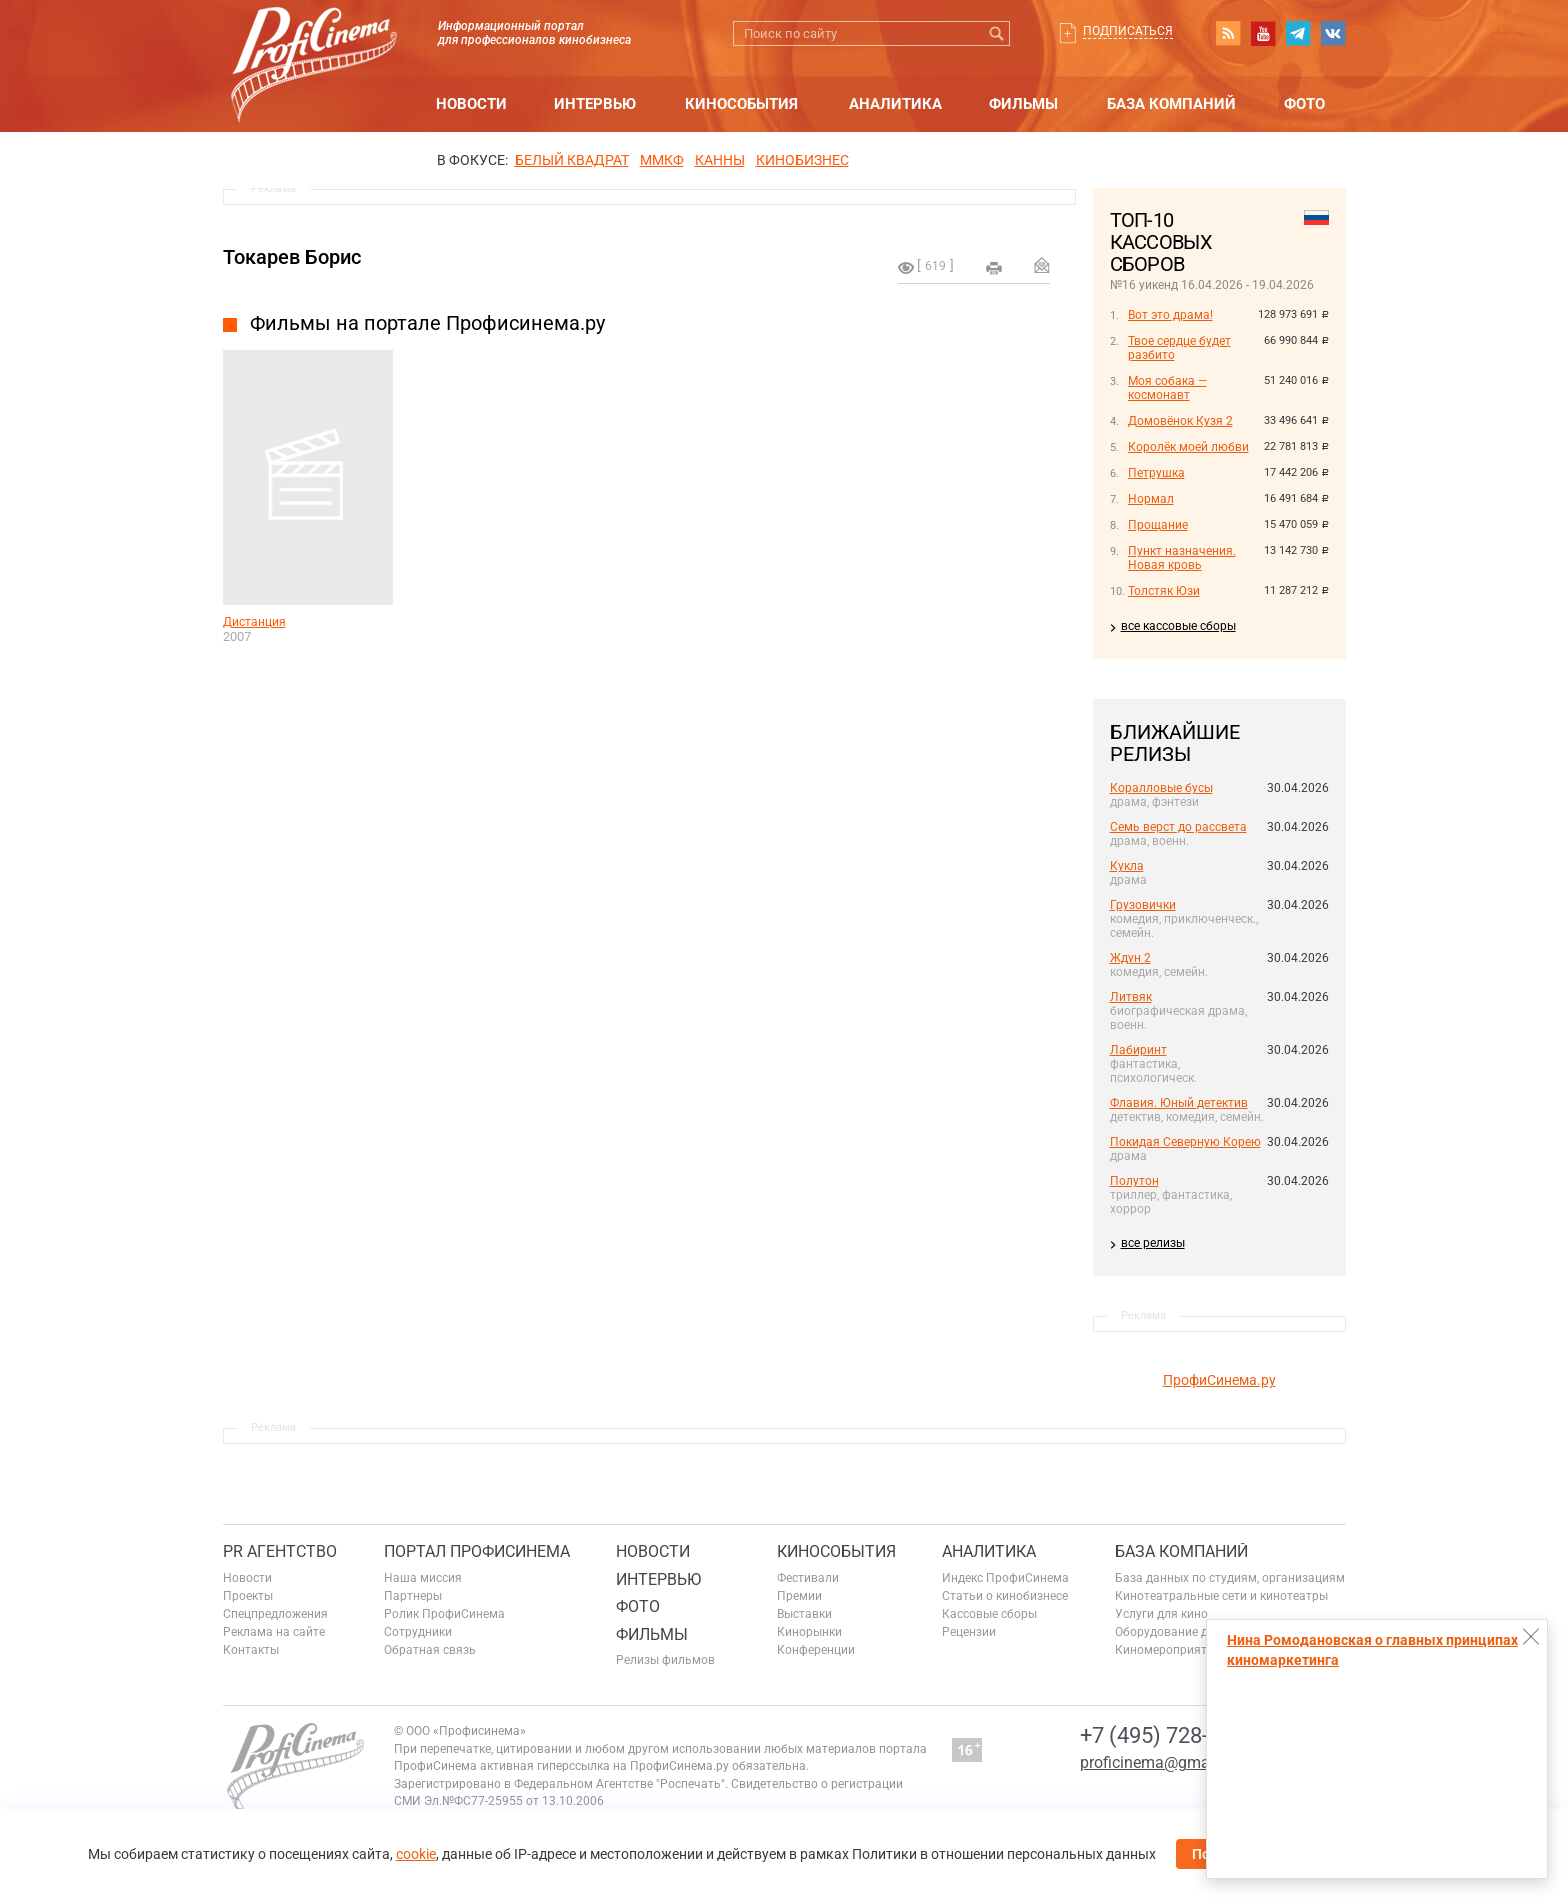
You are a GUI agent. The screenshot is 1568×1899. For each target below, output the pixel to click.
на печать (994, 268)
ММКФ (662, 160)
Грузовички (1143, 905)
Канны (720, 160)
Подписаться (1128, 31)
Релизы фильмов (665, 1660)
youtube (1263, 33)
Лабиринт (1138, 1050)
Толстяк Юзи (1164, 591)
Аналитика (895, 104)
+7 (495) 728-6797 (1168, 1735)
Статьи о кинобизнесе (1005, 1596)
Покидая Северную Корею (1185, 1142)
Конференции (816, 1650)
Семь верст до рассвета (1178, 827)
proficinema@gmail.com (1166, 1762)
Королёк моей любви (1188, 447)
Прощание (1158, 525)
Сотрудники (418, 1632)
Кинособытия (741, 104)
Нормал (1151, 499)
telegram (1298, 33)
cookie (416, 1854)
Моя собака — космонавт (1167, 388)
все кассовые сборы (1178, 626)
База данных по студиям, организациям (1230, 1578)
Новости (471, 104)
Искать (997, 33)
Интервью (595, 104)
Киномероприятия (1168, 1650)
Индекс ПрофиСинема (1005, 1578)
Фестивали (808, 1578)
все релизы (1153, 1243)
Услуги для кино (1161, 1614)
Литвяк (1131, 997)
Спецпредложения (275, 1614)
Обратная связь (430, 1650)
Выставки (804, 1614)
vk (1333, 33)
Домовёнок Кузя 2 (1180, 421)
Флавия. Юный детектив (1179, 1103)
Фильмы (1023, 104)
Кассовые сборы (989, 1614)
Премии (799, 1596)
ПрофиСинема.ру (1219, 1380)
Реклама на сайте (274, 1632)
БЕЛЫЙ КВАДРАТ (572, 160)
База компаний (1171, 104)
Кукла (1127, 866)
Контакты (251, 1650)
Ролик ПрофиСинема (444, 1614)
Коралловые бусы (1161, 788)
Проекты (248, 1596)
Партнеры (413, 1596)
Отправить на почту (1042, 265)
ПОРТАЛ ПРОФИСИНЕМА (477, 1551)
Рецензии (969, 1632)
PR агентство (280, 1551)
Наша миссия (423, 1578)
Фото (1304, 104)
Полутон (1134, 1181)
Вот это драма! (1170, 315)
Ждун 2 (1130, 958)
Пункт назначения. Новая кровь (1182, 558)
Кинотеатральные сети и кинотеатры (1221, 1596)
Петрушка (1156, 473)
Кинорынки (809, 1632)
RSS (1228, 33)
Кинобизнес (802, 160)
